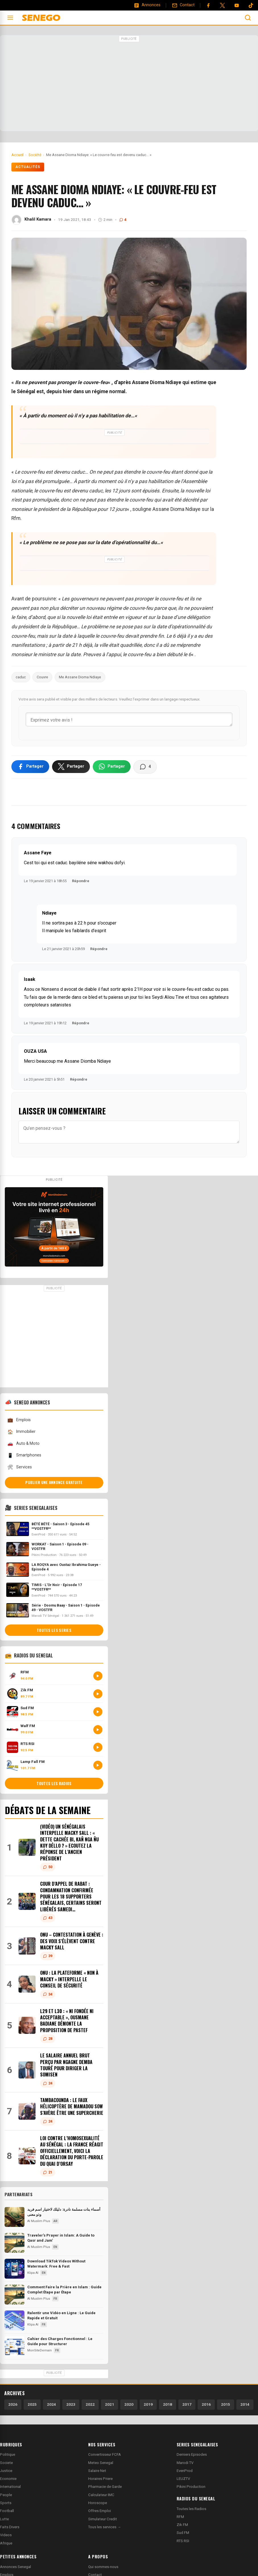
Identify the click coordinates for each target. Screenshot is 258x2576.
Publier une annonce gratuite (53, 1484)
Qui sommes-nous (103, 2568)
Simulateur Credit (102, 2521)
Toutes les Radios (191, 2510)
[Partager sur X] (71, 768)
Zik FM (182, 2526)
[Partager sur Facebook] (30, 768)
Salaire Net (97, 2472)
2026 (12, 2406)
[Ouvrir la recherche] (247, 17)
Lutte (4, 2521)
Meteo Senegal (100, 2464)
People (6, 2496)
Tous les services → (104, 2529)
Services (19, 1469)
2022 (90, 2406)
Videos (6, 2536)
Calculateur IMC (101, 2496)
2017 (186, 2406)
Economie (8, 2480)
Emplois (19, 1421)
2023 (70, 2406)
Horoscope (97, 2504)
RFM (180, 2518)
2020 (128, 2406)
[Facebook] (208, 5)
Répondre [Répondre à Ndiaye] (99, 950)
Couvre (42, 677)
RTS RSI (183, 2542)
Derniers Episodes (192, 2456)
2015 (225, 2406)
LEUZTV (183, 2480)
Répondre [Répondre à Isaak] (80, 1025)
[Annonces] (147, 5)
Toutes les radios (53, 1785)
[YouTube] (236, 5)
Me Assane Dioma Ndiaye (80, 677)
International (10, 2488)
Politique (7, 2456)
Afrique (6, 2545)
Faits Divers (9, 2529)
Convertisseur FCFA (104, 2456)
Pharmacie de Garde (105, 2488)
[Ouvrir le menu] (10, 17)
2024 (51, 2406)
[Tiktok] (250, 5)
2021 (109, 2406)
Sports (5, 2504)
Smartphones (24, 1457)
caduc (21, 677)
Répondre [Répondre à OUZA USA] (78, 1081)
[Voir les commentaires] (145, 768)
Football (7, 2512)
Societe (6, 2464)
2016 (206, 2406)
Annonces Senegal (15, 2568)
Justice (6, 2472)
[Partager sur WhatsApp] (112, 768)
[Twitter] (222, 5)
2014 (244, 2406)
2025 (32, 2406)
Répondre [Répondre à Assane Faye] (80, 882)
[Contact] (183, 5)
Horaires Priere (100, 2480)
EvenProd (185, 2472)
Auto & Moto (23, 1445)
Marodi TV (185, 2464)
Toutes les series (54, 1632)
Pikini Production (191, 2488)
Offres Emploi (99, 2512)
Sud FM (183, 2534)
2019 (148, 2406)
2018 (167, 2406)
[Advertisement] (129, 84)
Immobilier (21, 1433)
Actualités (27, 167)
